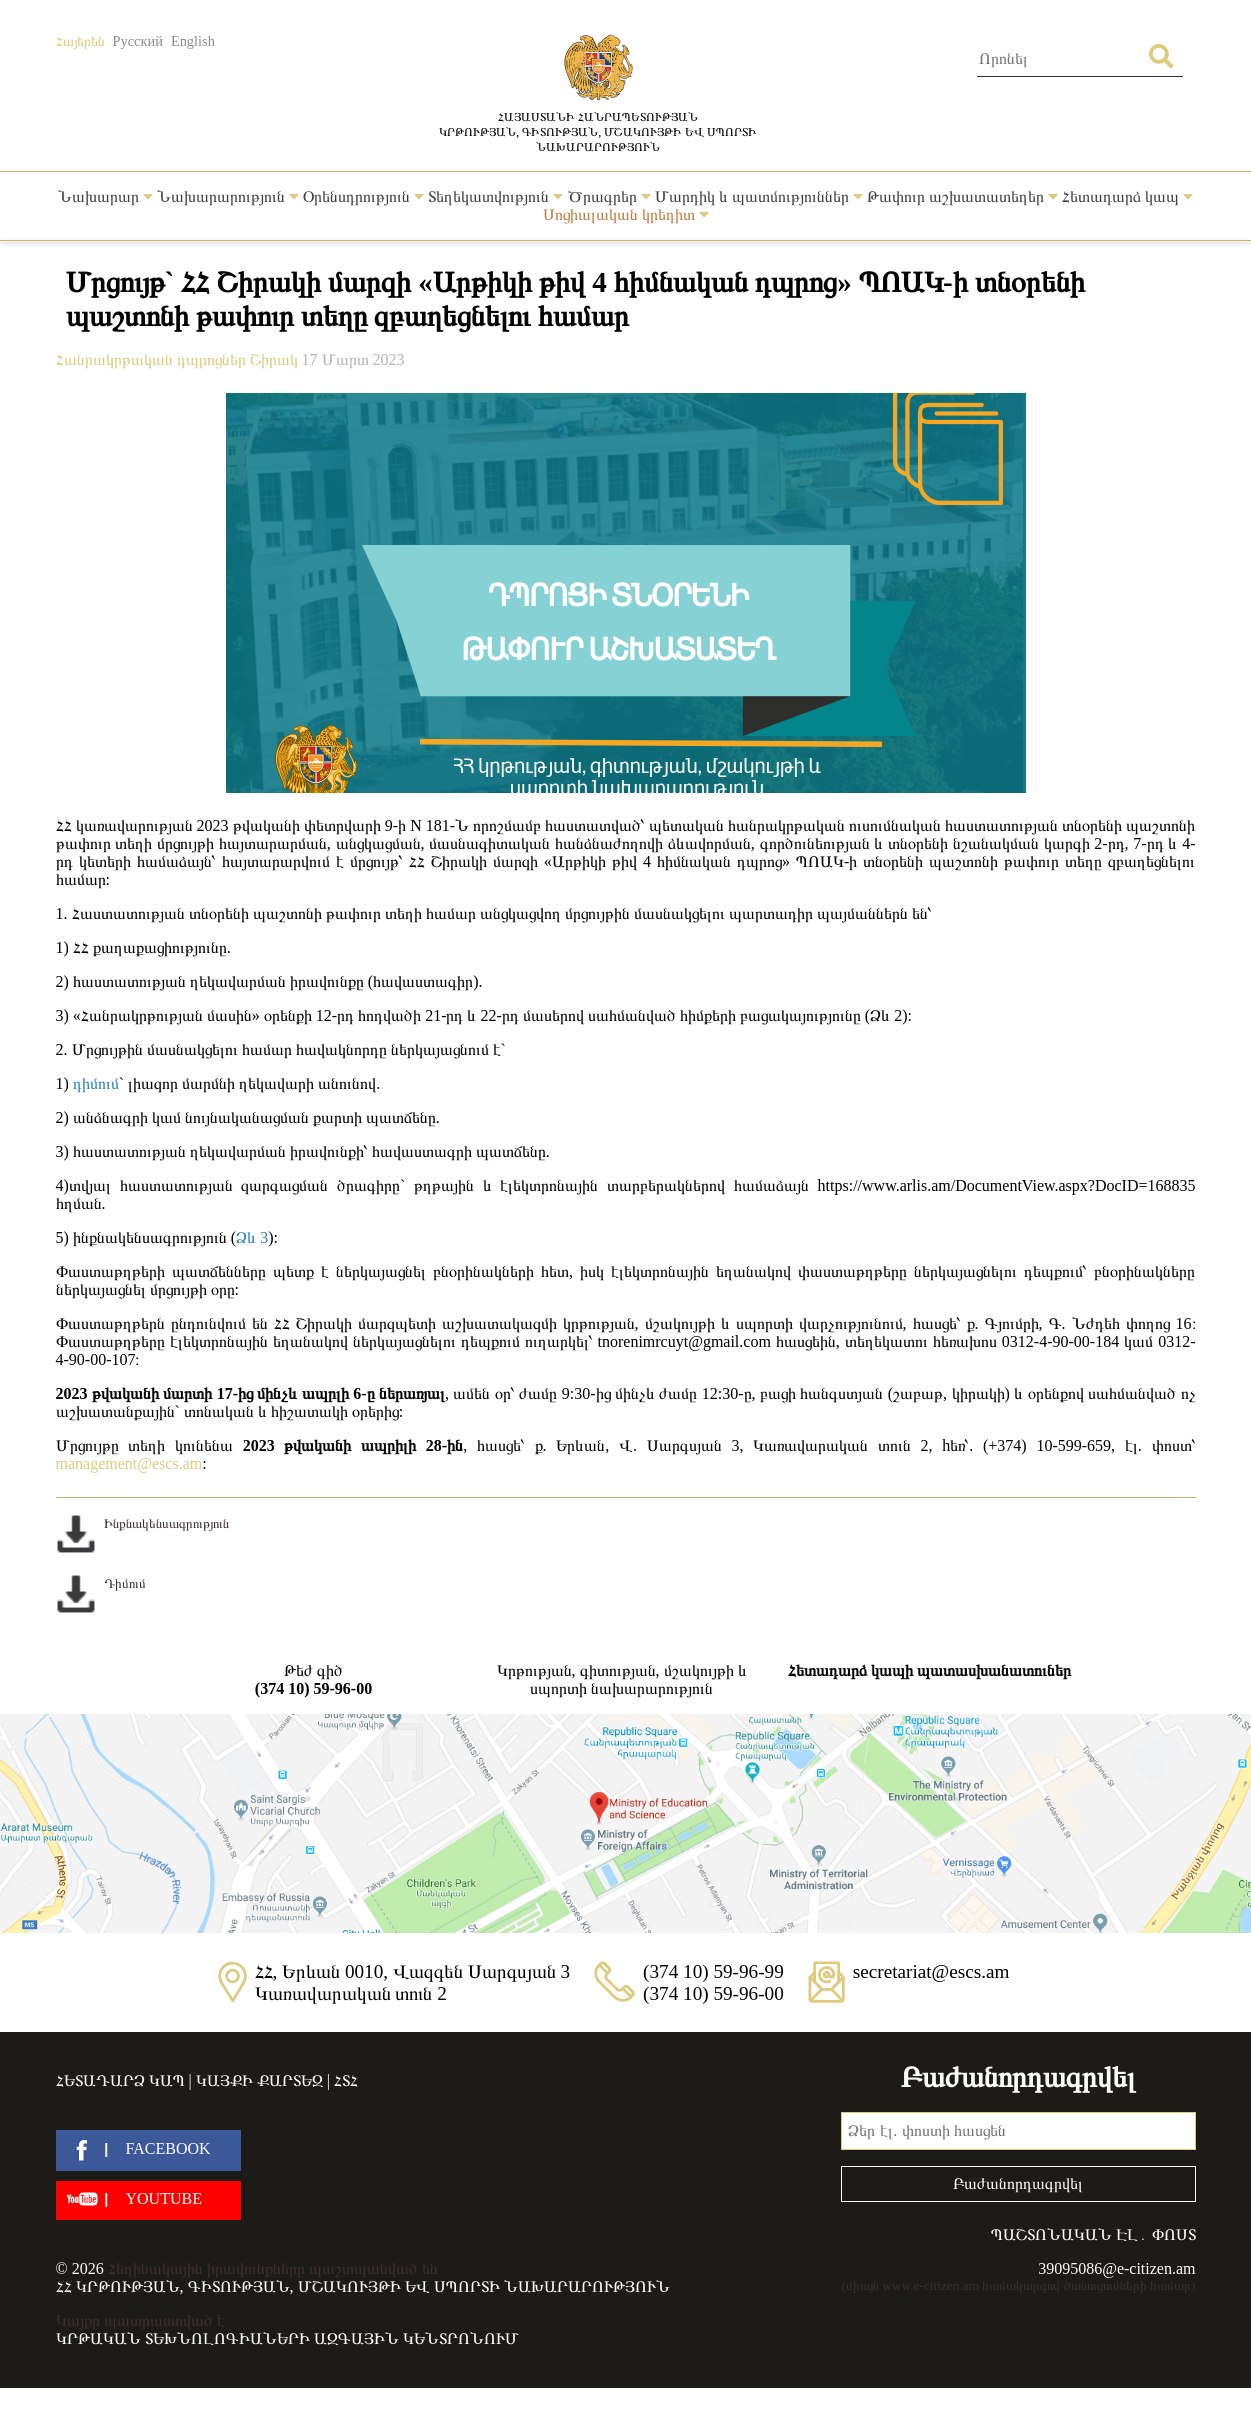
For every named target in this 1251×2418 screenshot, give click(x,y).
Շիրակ (276, 359)
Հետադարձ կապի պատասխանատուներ (929, 1670)
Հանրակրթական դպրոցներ (153, 359)
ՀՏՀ (346, 2080)
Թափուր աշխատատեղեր (962, 196)
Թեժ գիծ (314, 1680)
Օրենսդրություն (363, 196)
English (193, 41)
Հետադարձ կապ (1127, 196)
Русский (138, 41)
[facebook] (148, 2150)
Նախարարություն (228, 196)
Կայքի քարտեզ (259, 2080)
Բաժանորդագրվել (1018, 2183)
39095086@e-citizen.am (1116, 2268)
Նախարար (105, 196)
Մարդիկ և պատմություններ (759, 196)
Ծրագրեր (609, 196)
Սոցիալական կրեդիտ (626, 214)
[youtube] (148, 2200)
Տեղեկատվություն (495, 196)
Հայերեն (80, 41)
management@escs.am (129, 1463)
